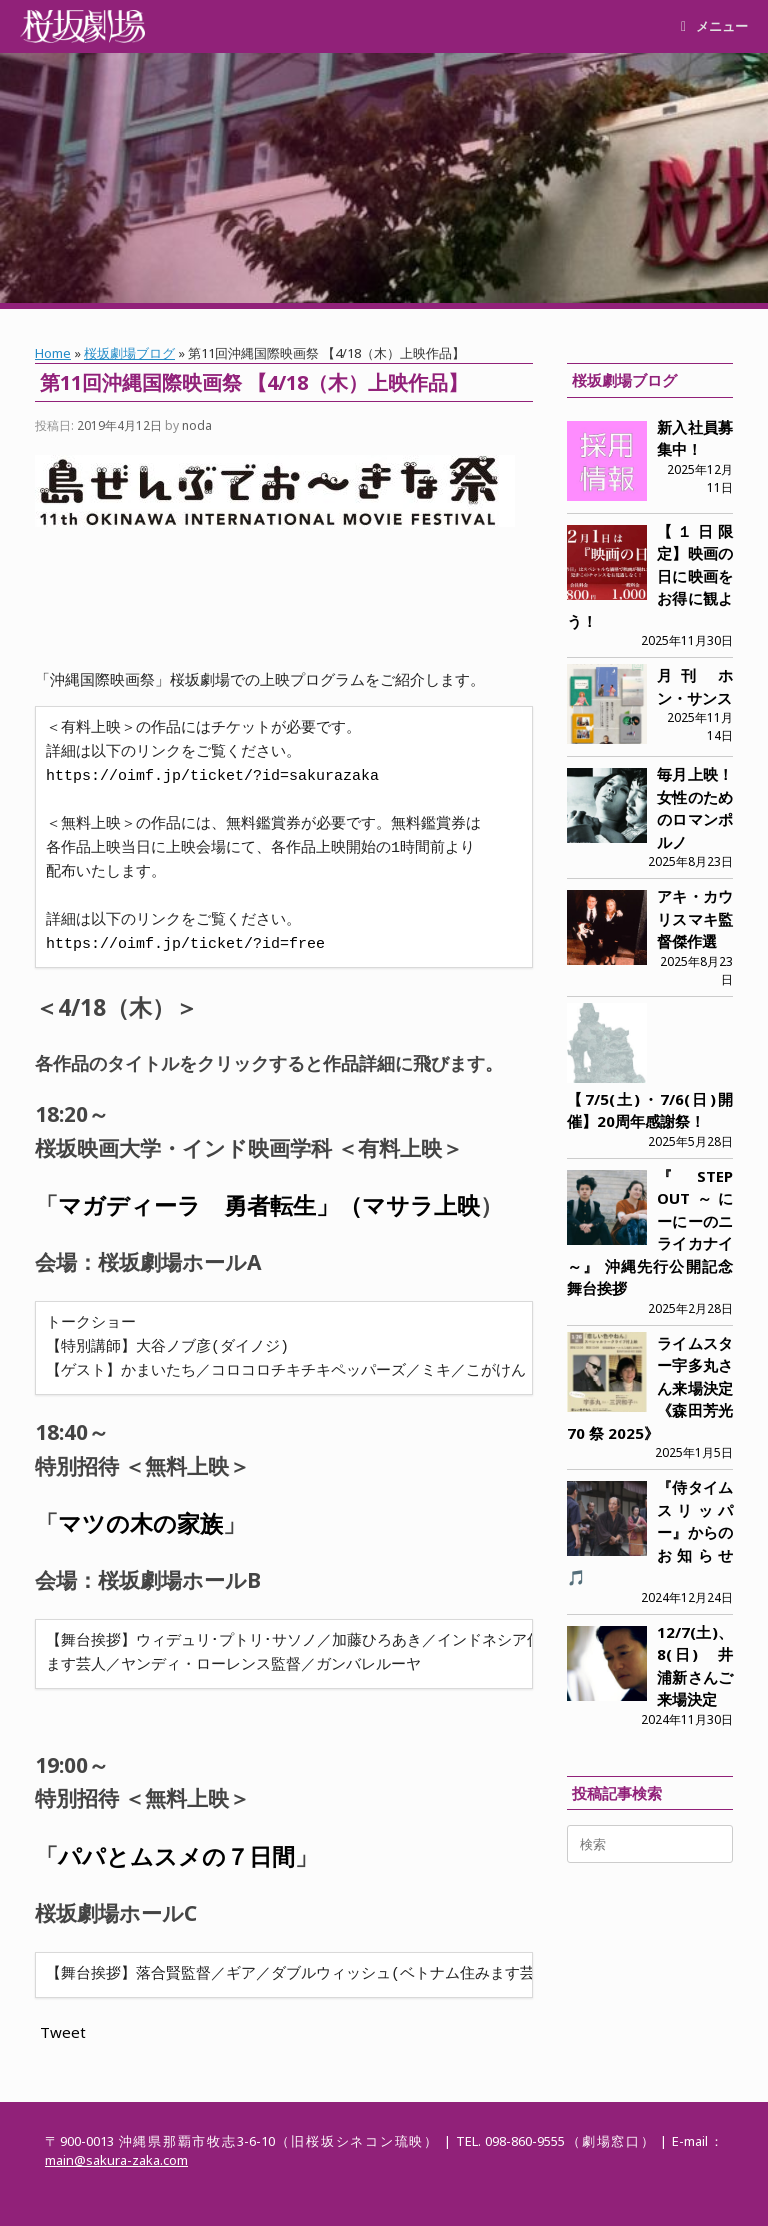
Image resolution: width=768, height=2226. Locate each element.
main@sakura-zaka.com (116, 2160)
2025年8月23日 (690, 861)
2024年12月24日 (687, 1597)
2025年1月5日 (694, 1452)
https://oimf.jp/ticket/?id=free (185, 944)
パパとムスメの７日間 (176, 1856)
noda (197, 425)
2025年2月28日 (690, 1308)
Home (53, 353)
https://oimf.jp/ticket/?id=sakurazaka (212, 776)
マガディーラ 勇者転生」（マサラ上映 (269, 1205)
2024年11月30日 (687, 1719)
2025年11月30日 (687, 640)
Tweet (63, 2032)
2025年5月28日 (690, 1141)
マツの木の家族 (140, 1523)
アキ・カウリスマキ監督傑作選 (695, 918)
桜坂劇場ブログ (129, 353)
